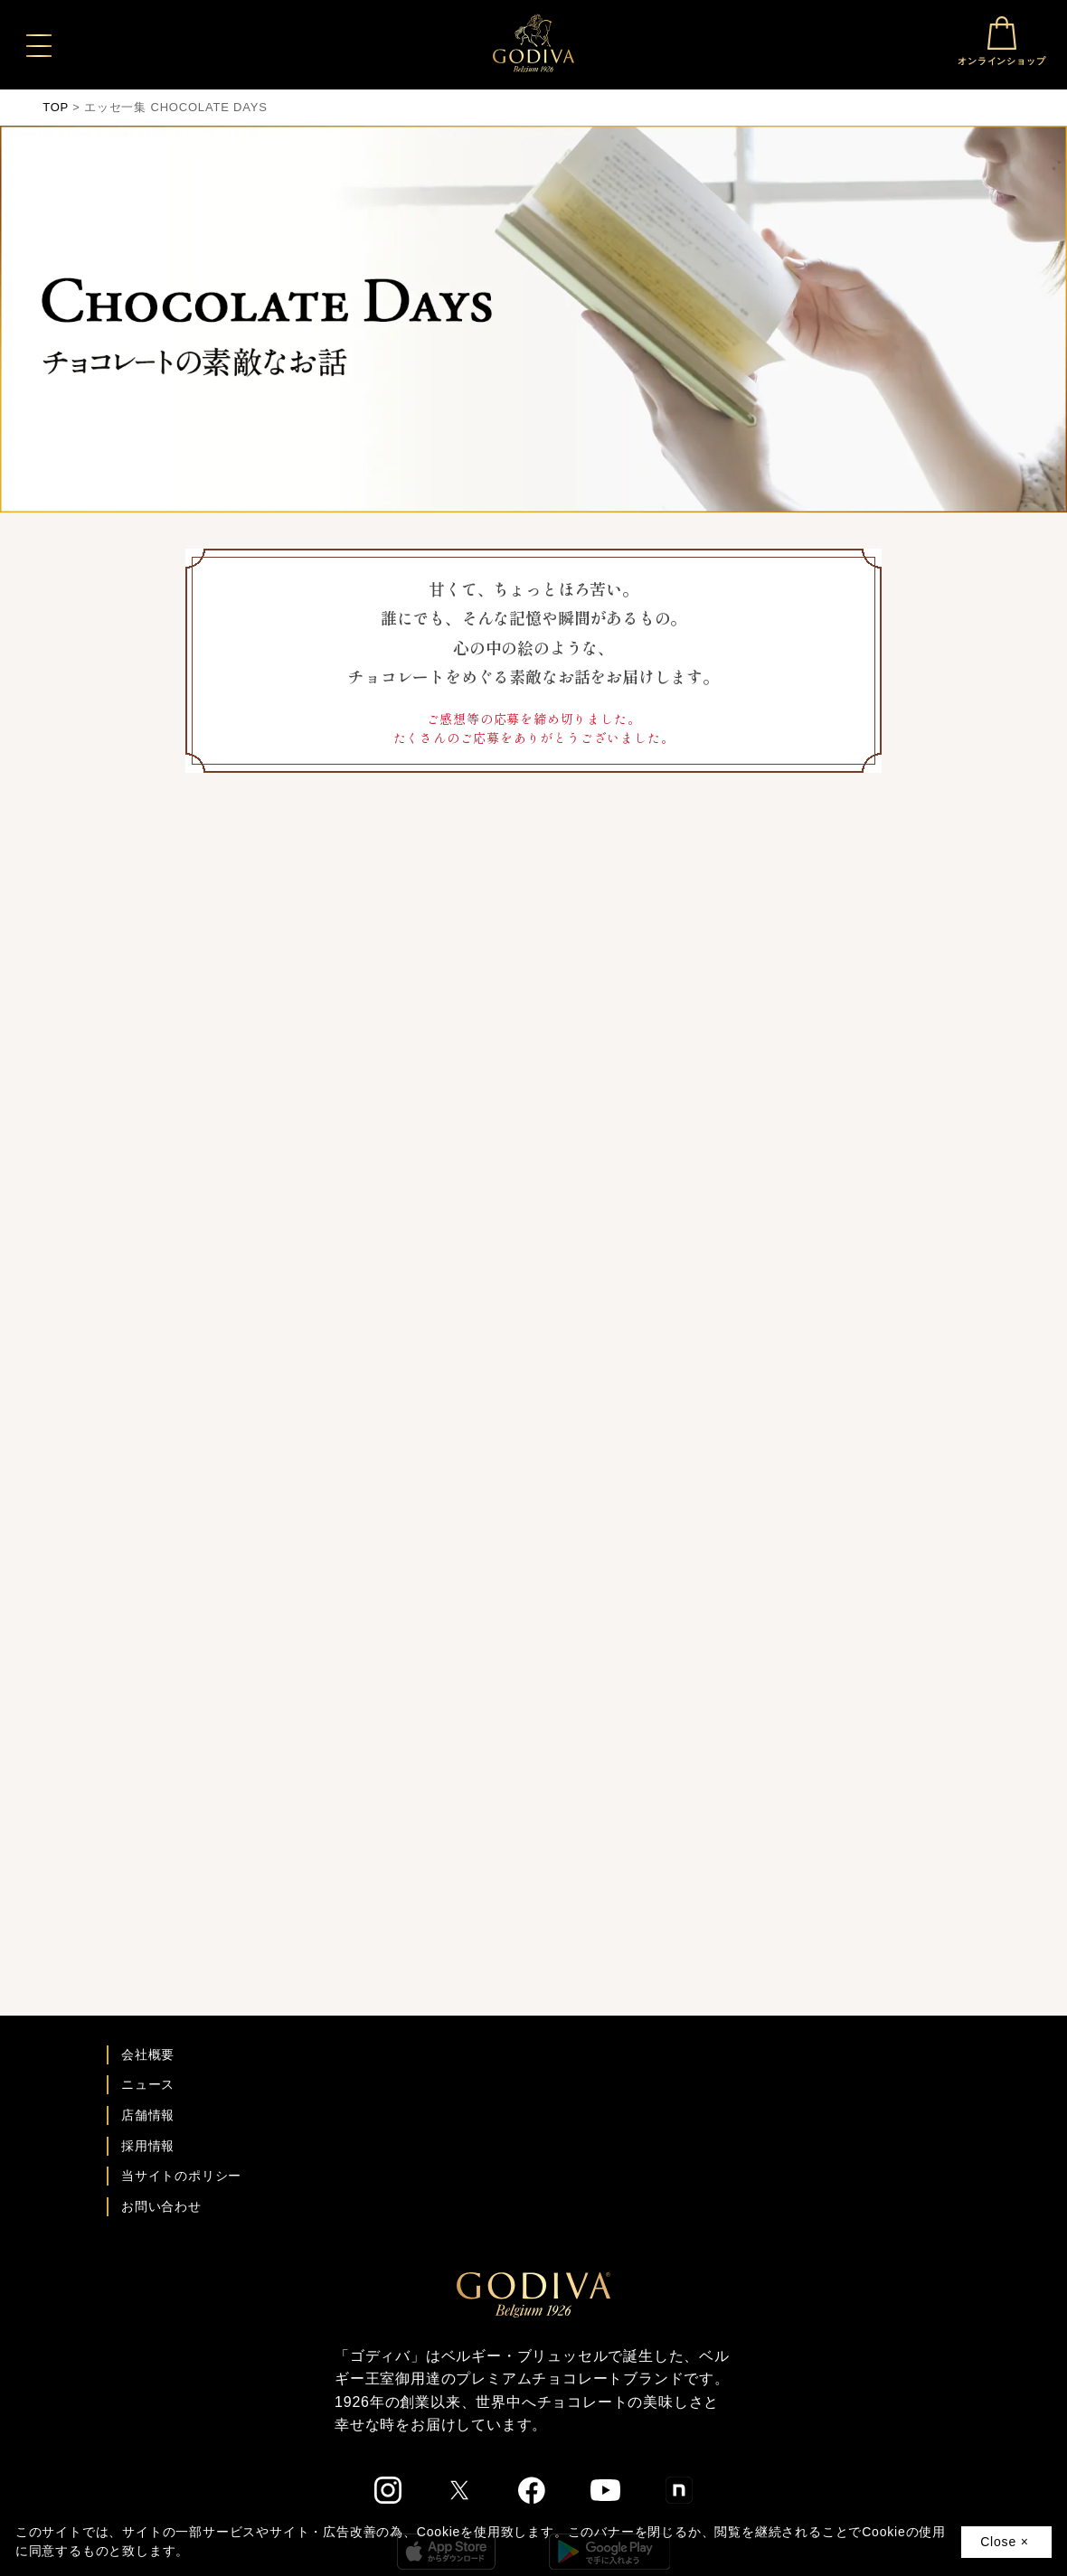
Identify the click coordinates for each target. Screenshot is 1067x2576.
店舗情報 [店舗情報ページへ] (148, 2115)
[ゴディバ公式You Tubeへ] (605, 2489)
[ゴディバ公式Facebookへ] (532, 2490)
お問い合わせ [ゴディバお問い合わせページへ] (161, 2206)
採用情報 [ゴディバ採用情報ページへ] (148, 2146)
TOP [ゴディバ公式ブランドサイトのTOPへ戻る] (55, 107)
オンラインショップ (1001, 41)
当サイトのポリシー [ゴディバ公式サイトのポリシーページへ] (181, 2175)
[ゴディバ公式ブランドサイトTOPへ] (533, 2294)
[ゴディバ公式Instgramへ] (387, 2490)
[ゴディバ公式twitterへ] (459, 2490)
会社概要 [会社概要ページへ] (148, 2054)
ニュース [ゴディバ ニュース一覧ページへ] (148, 2084)
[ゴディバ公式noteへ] (679, 2490)
